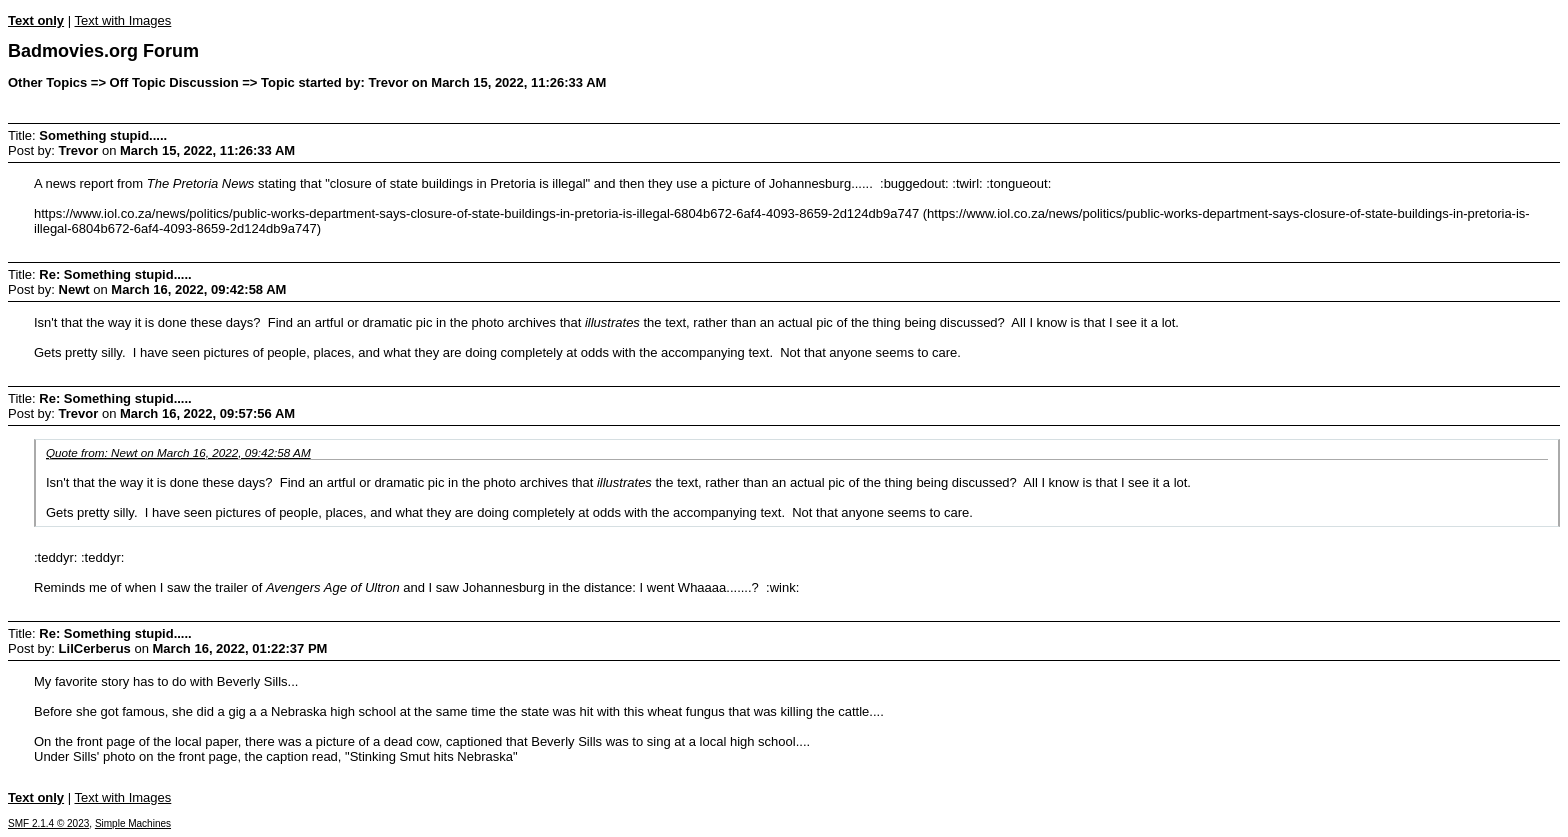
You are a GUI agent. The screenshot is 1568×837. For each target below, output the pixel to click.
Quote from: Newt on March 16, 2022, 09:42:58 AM (178, 452)
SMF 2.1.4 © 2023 (48, 823)
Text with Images (122, 20)
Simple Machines (133, 823)
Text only (36, 20)
